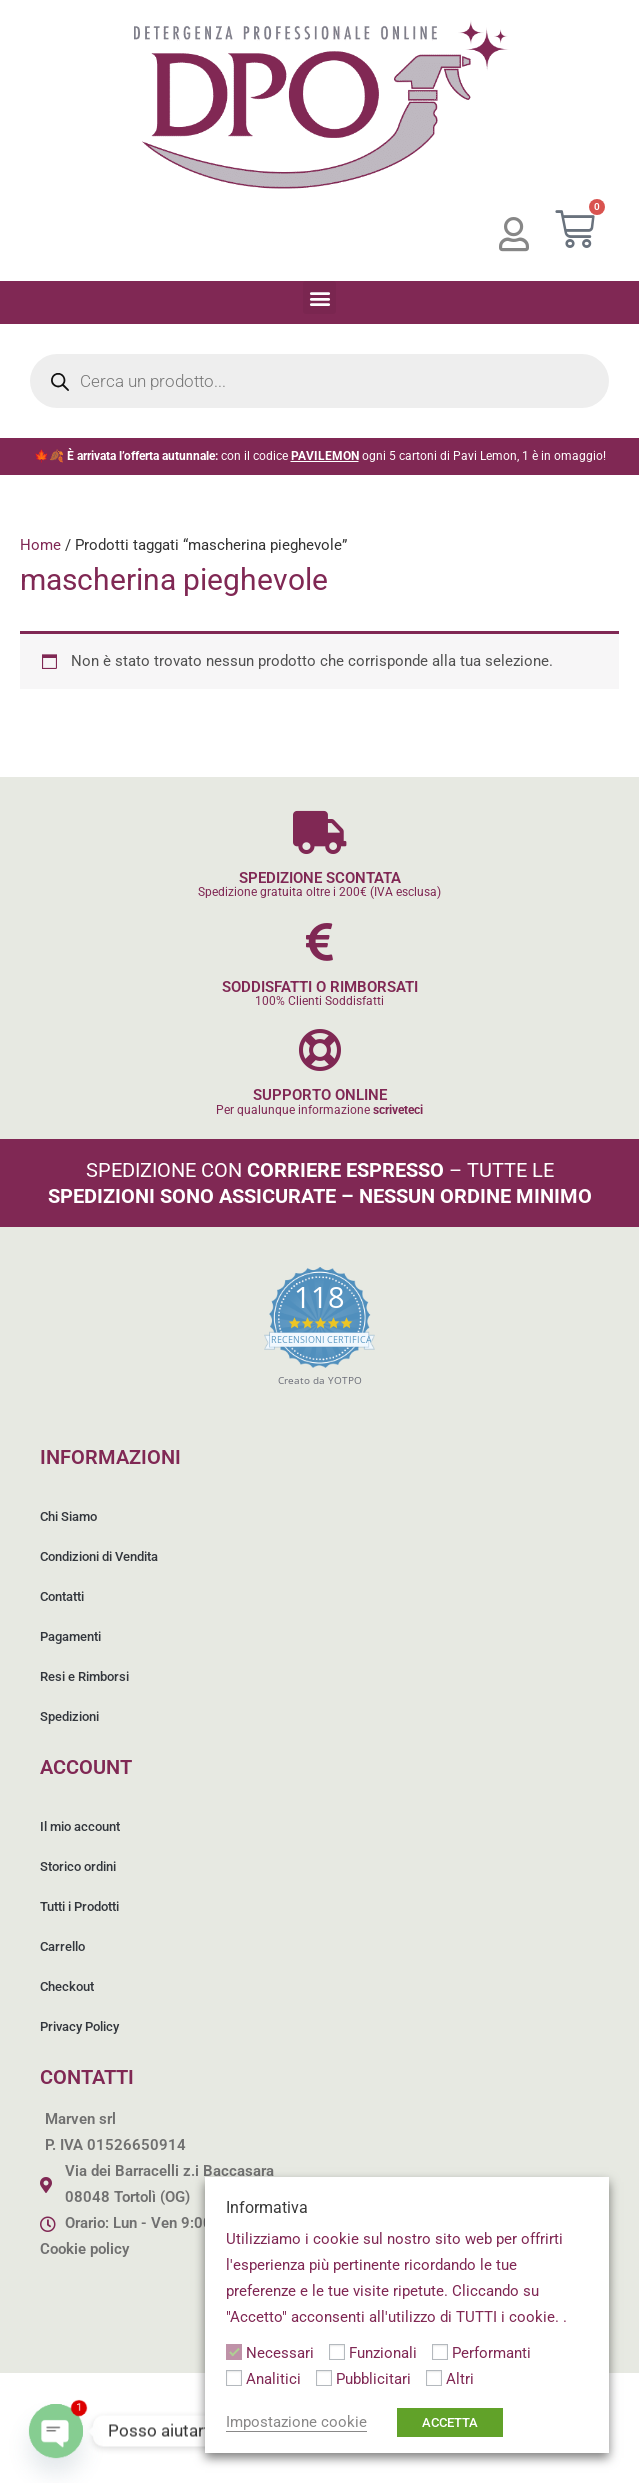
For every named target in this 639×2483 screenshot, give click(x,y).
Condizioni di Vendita (99, 1556)
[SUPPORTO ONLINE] (319, 1049)
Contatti (62, 1596)
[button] (319, 297)
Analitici (273, 2379)
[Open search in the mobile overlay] (319, 381)
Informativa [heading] (267, 2207)
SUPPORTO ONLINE (320, 1095)
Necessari (280, 2353)
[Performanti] (440, 2352)
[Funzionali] (337, 2352)
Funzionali (383, 2353)
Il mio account (80, 1826)
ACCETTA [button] (450, 2422)
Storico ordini (78, 1866)
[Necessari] (234, 2352)
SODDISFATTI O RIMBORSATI (320, 987)
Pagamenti (70, 1636)
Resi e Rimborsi (84, 1676)
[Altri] (434, 2378)
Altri (460, 2379)
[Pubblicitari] (324, 2378)
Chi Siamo (68, 1516)
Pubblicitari (373, 2379)
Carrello (62, 1946)
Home (40, 545)
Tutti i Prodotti (79, 1906)
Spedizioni (69, 1716)
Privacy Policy (79, 2026)
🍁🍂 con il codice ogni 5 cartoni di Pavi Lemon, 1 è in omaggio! (320, 456)
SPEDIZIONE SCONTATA (320, 878)
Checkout (67, 1986)
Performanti (491, 2353)
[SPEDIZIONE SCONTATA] (319, 832)
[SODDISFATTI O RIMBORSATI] (319, 941)
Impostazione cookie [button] (296, 2422)
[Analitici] (234, 2378)
